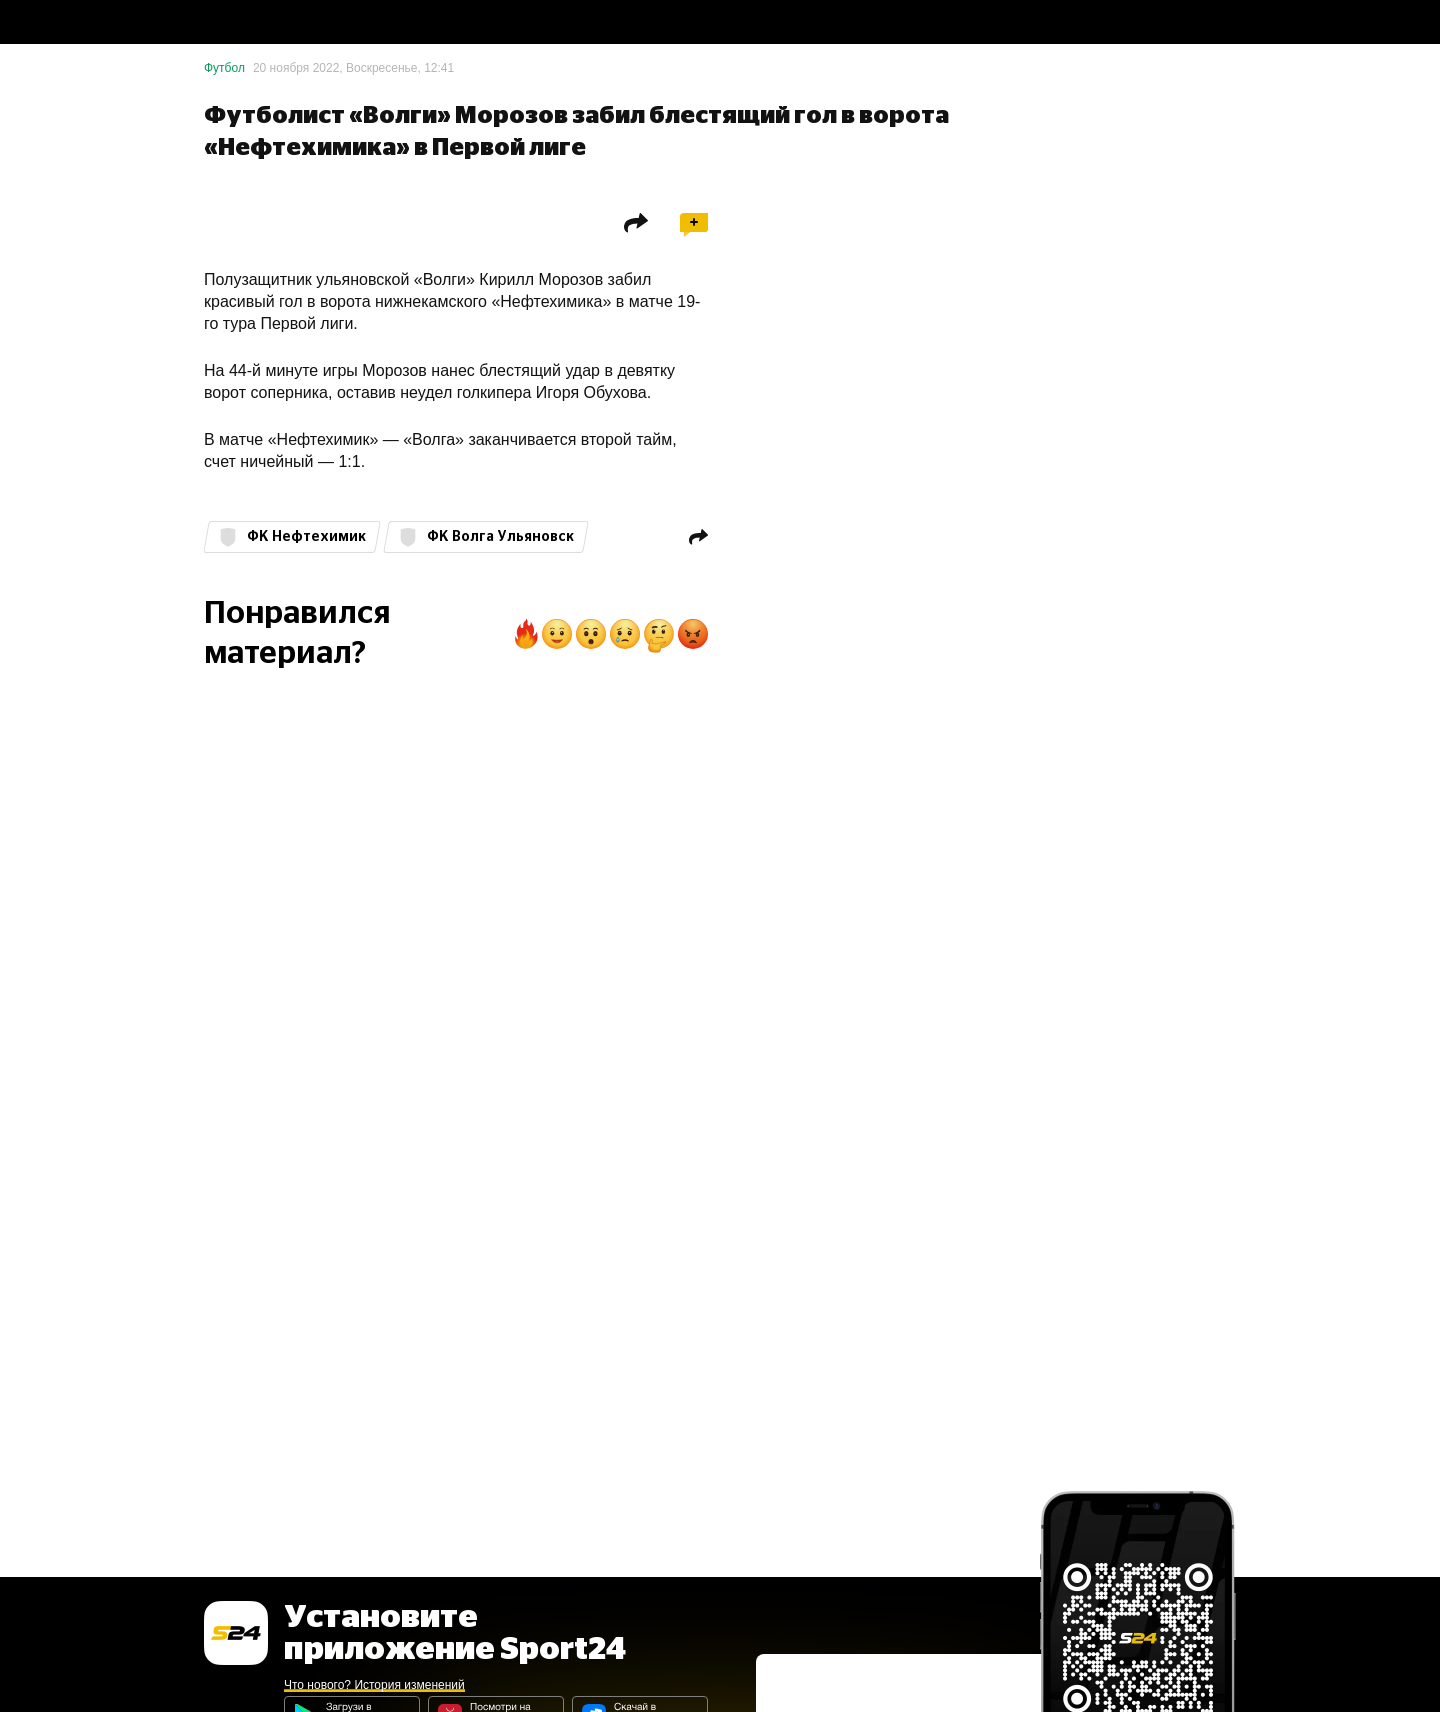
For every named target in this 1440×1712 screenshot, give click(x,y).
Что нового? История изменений (374, 1685)
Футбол (224, 68)
